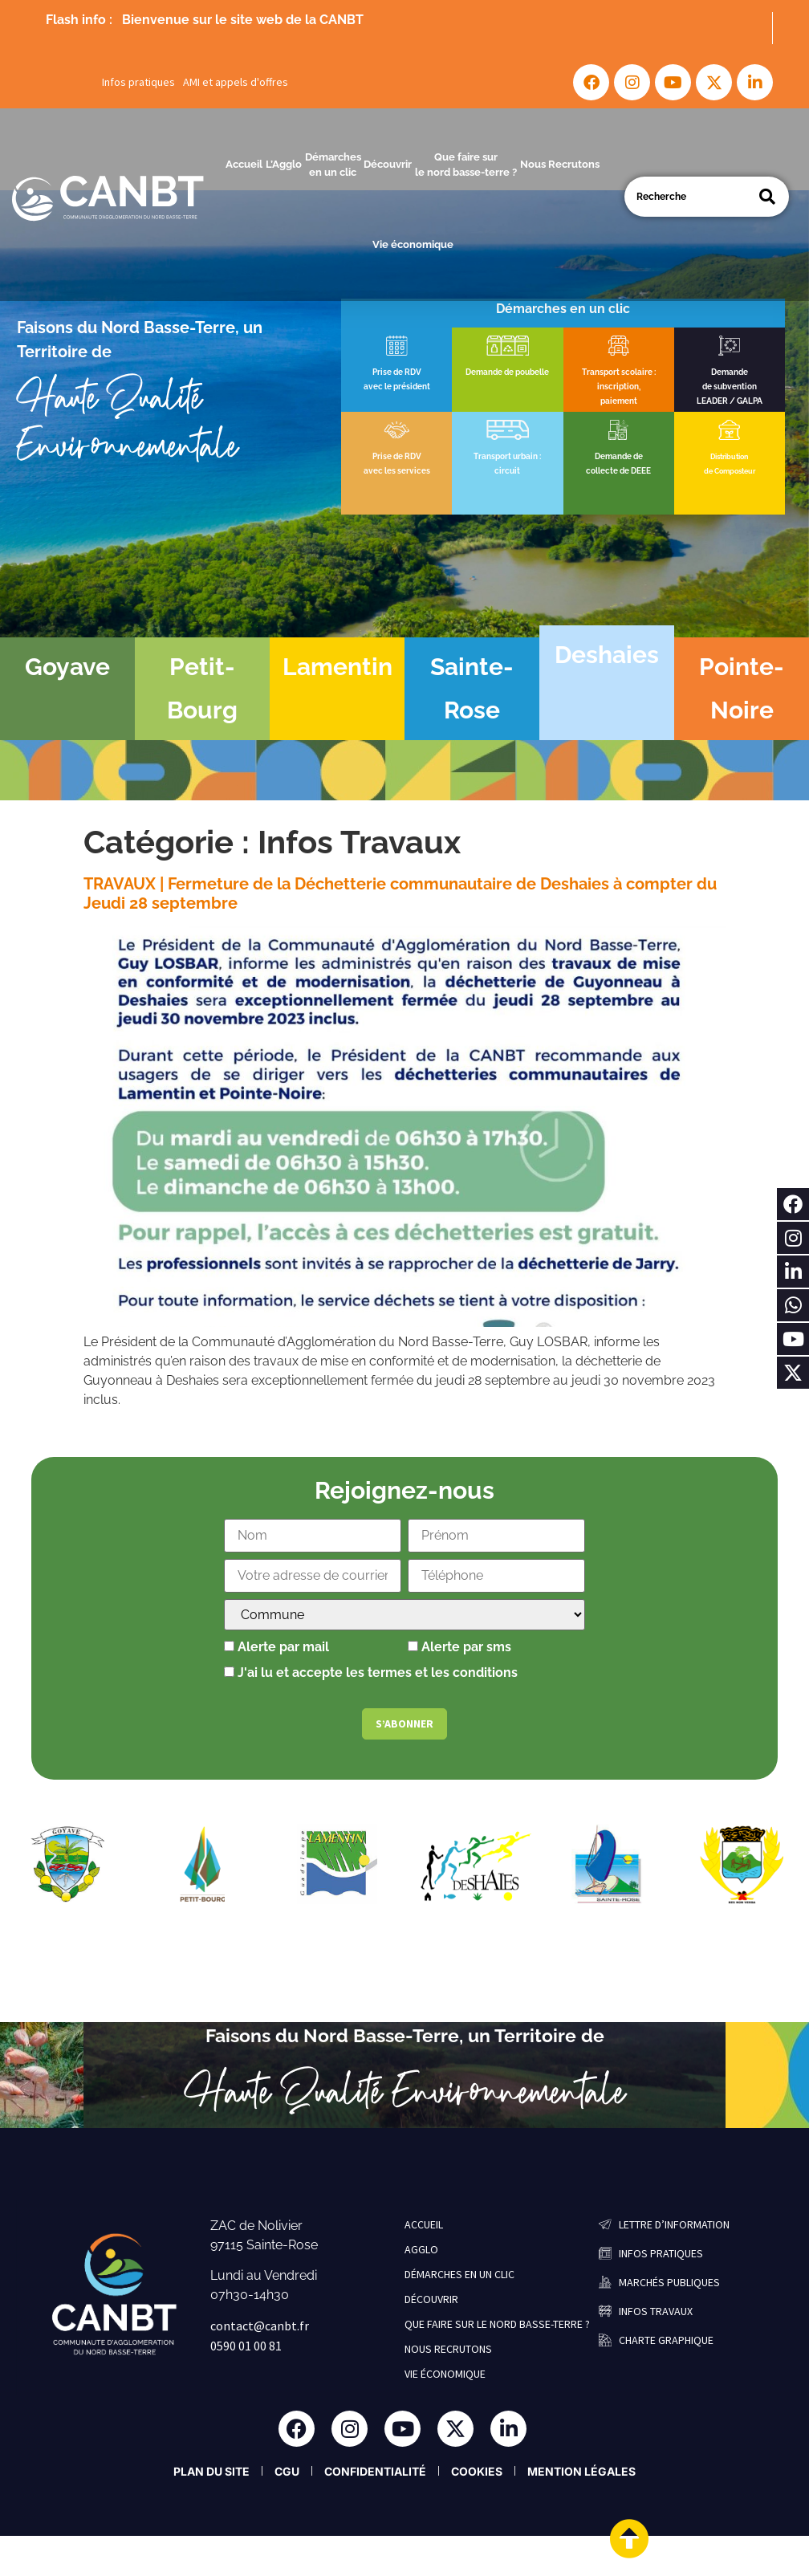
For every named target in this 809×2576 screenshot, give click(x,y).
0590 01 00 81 (246, 2346)
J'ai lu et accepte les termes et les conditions (378, 1672)
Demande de (619, 456)
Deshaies (607, 655)
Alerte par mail (276, 1647)
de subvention (729, 386)
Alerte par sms (459, 1647)
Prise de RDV (396, 372)
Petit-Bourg (202, 688)
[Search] (767, 197)
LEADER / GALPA (729, 401)
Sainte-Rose (472, 688)
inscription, (618, 386)
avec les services (397, 470)
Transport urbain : (507, 456)
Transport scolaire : (619, 372)
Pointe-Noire (741, 688)
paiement (618, 401)
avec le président (397, 386)
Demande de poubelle (507, 372)
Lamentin (337, 667)
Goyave (67, 667)
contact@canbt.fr (259, 2326)
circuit (507, 470)
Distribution (729, 457)
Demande (729, 372)
